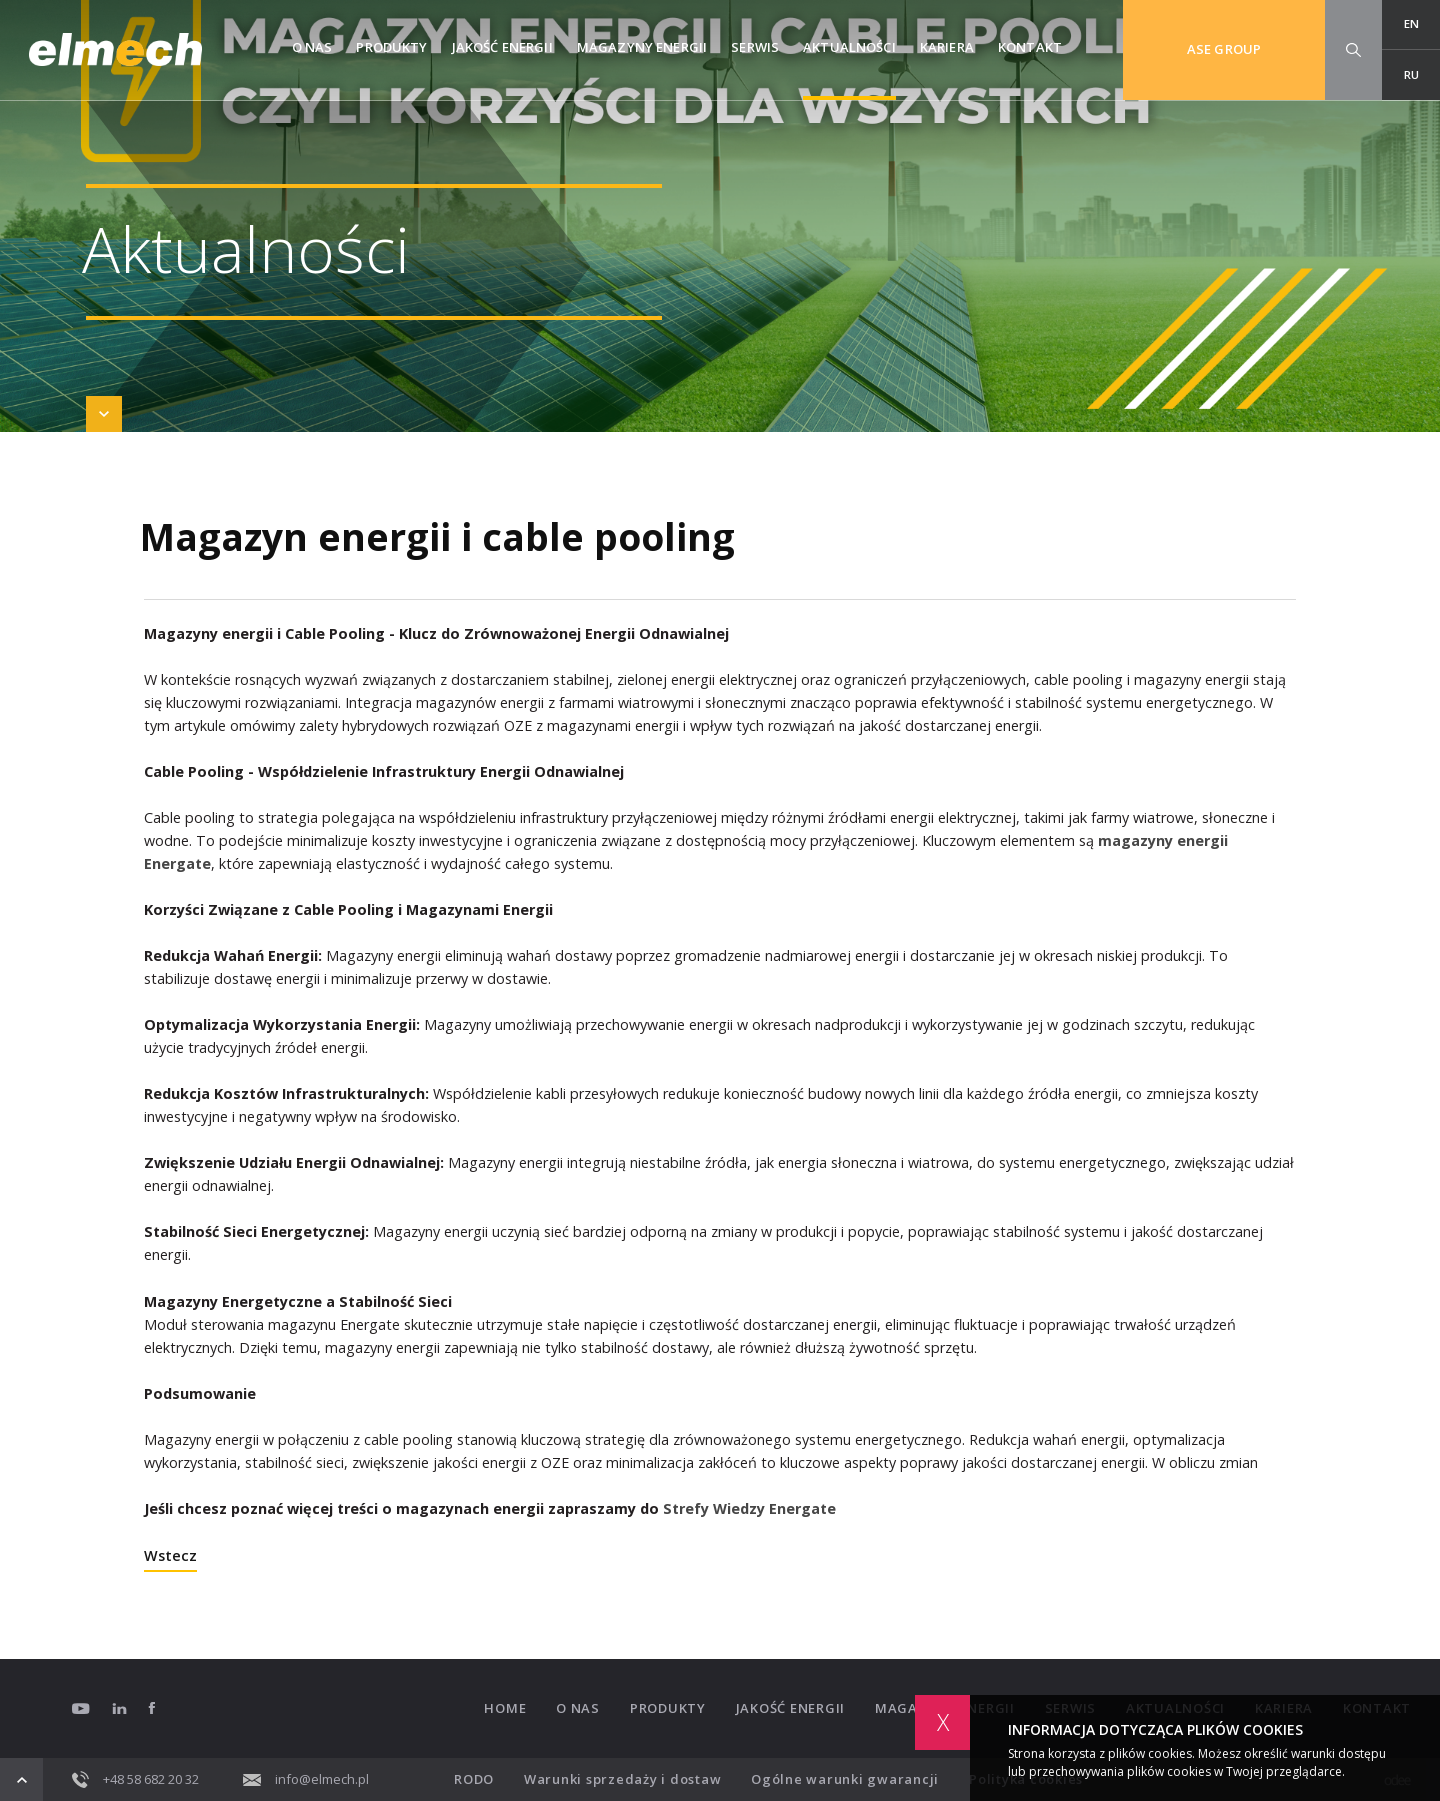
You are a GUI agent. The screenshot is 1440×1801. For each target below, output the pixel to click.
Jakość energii (502, 47)
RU (1411, 74)
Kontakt (1030, 47)
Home (505, 1708)
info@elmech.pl (306, 1779)
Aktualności (849, 47)
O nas (312, 47)
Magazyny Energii (642, 47)
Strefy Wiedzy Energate (749, 1508)
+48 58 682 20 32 (135, 1779)
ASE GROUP (1224, 49)
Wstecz (170, 1557)
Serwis (755, 47)
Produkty (391, 47)
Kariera (947, 47)
